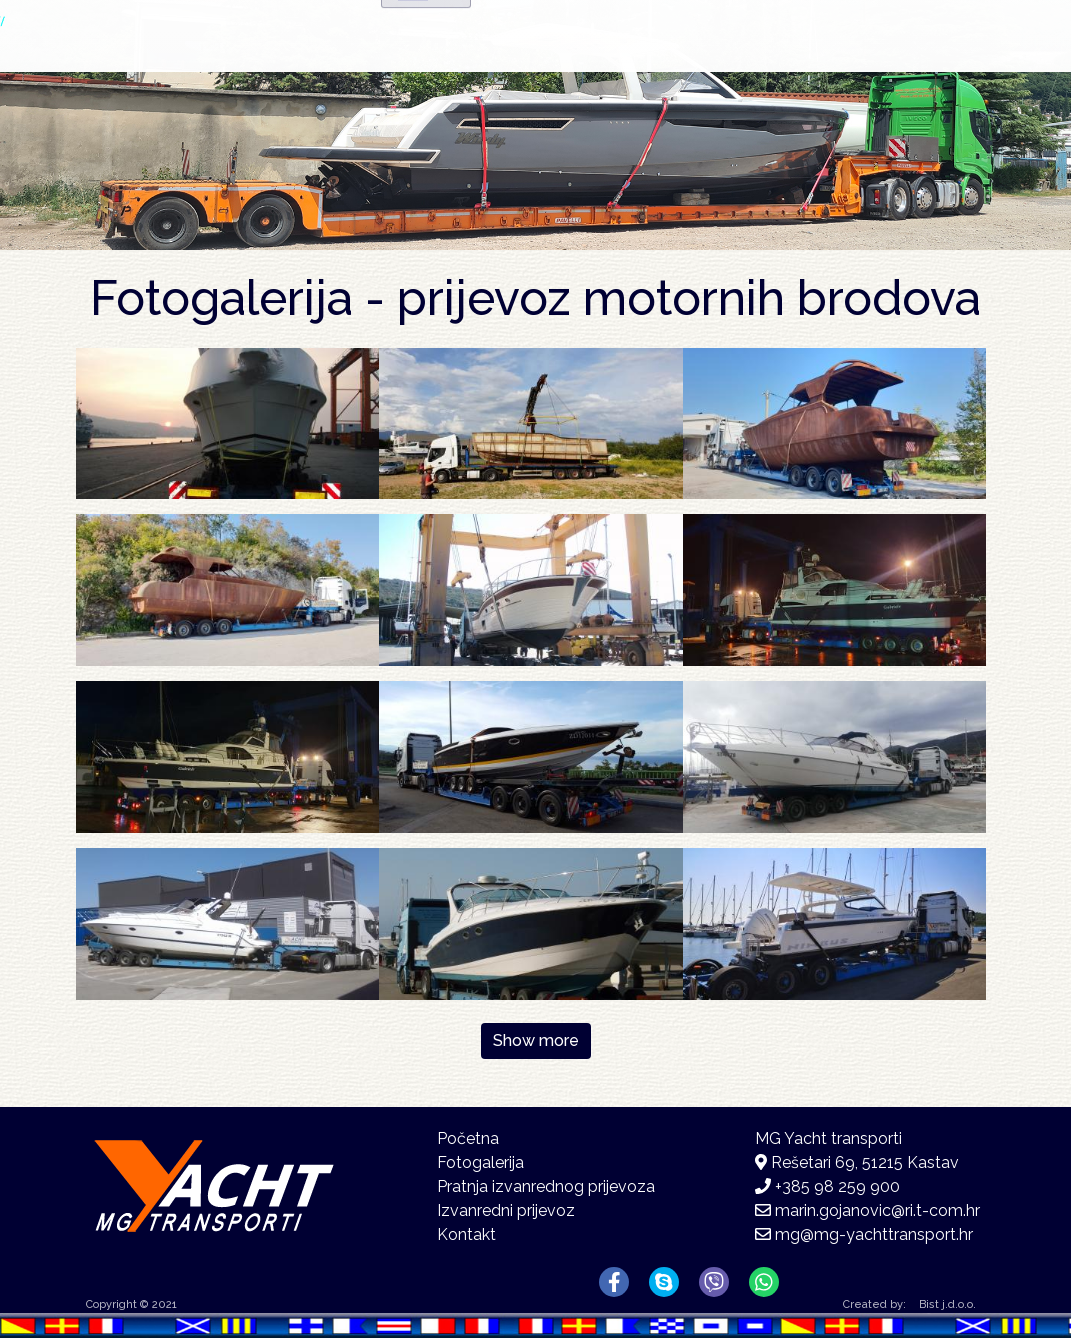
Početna (460, 65)
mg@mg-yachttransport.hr (874, 1234)
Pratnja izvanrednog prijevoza (546, 1186)
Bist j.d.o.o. (947, 1304)
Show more (536, 1040)
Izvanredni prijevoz (506, 1210)
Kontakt (875, 65)
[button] (228, 422)
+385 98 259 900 (837, 1186)
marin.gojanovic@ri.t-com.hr (877, 1210)
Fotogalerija (712, 69)
